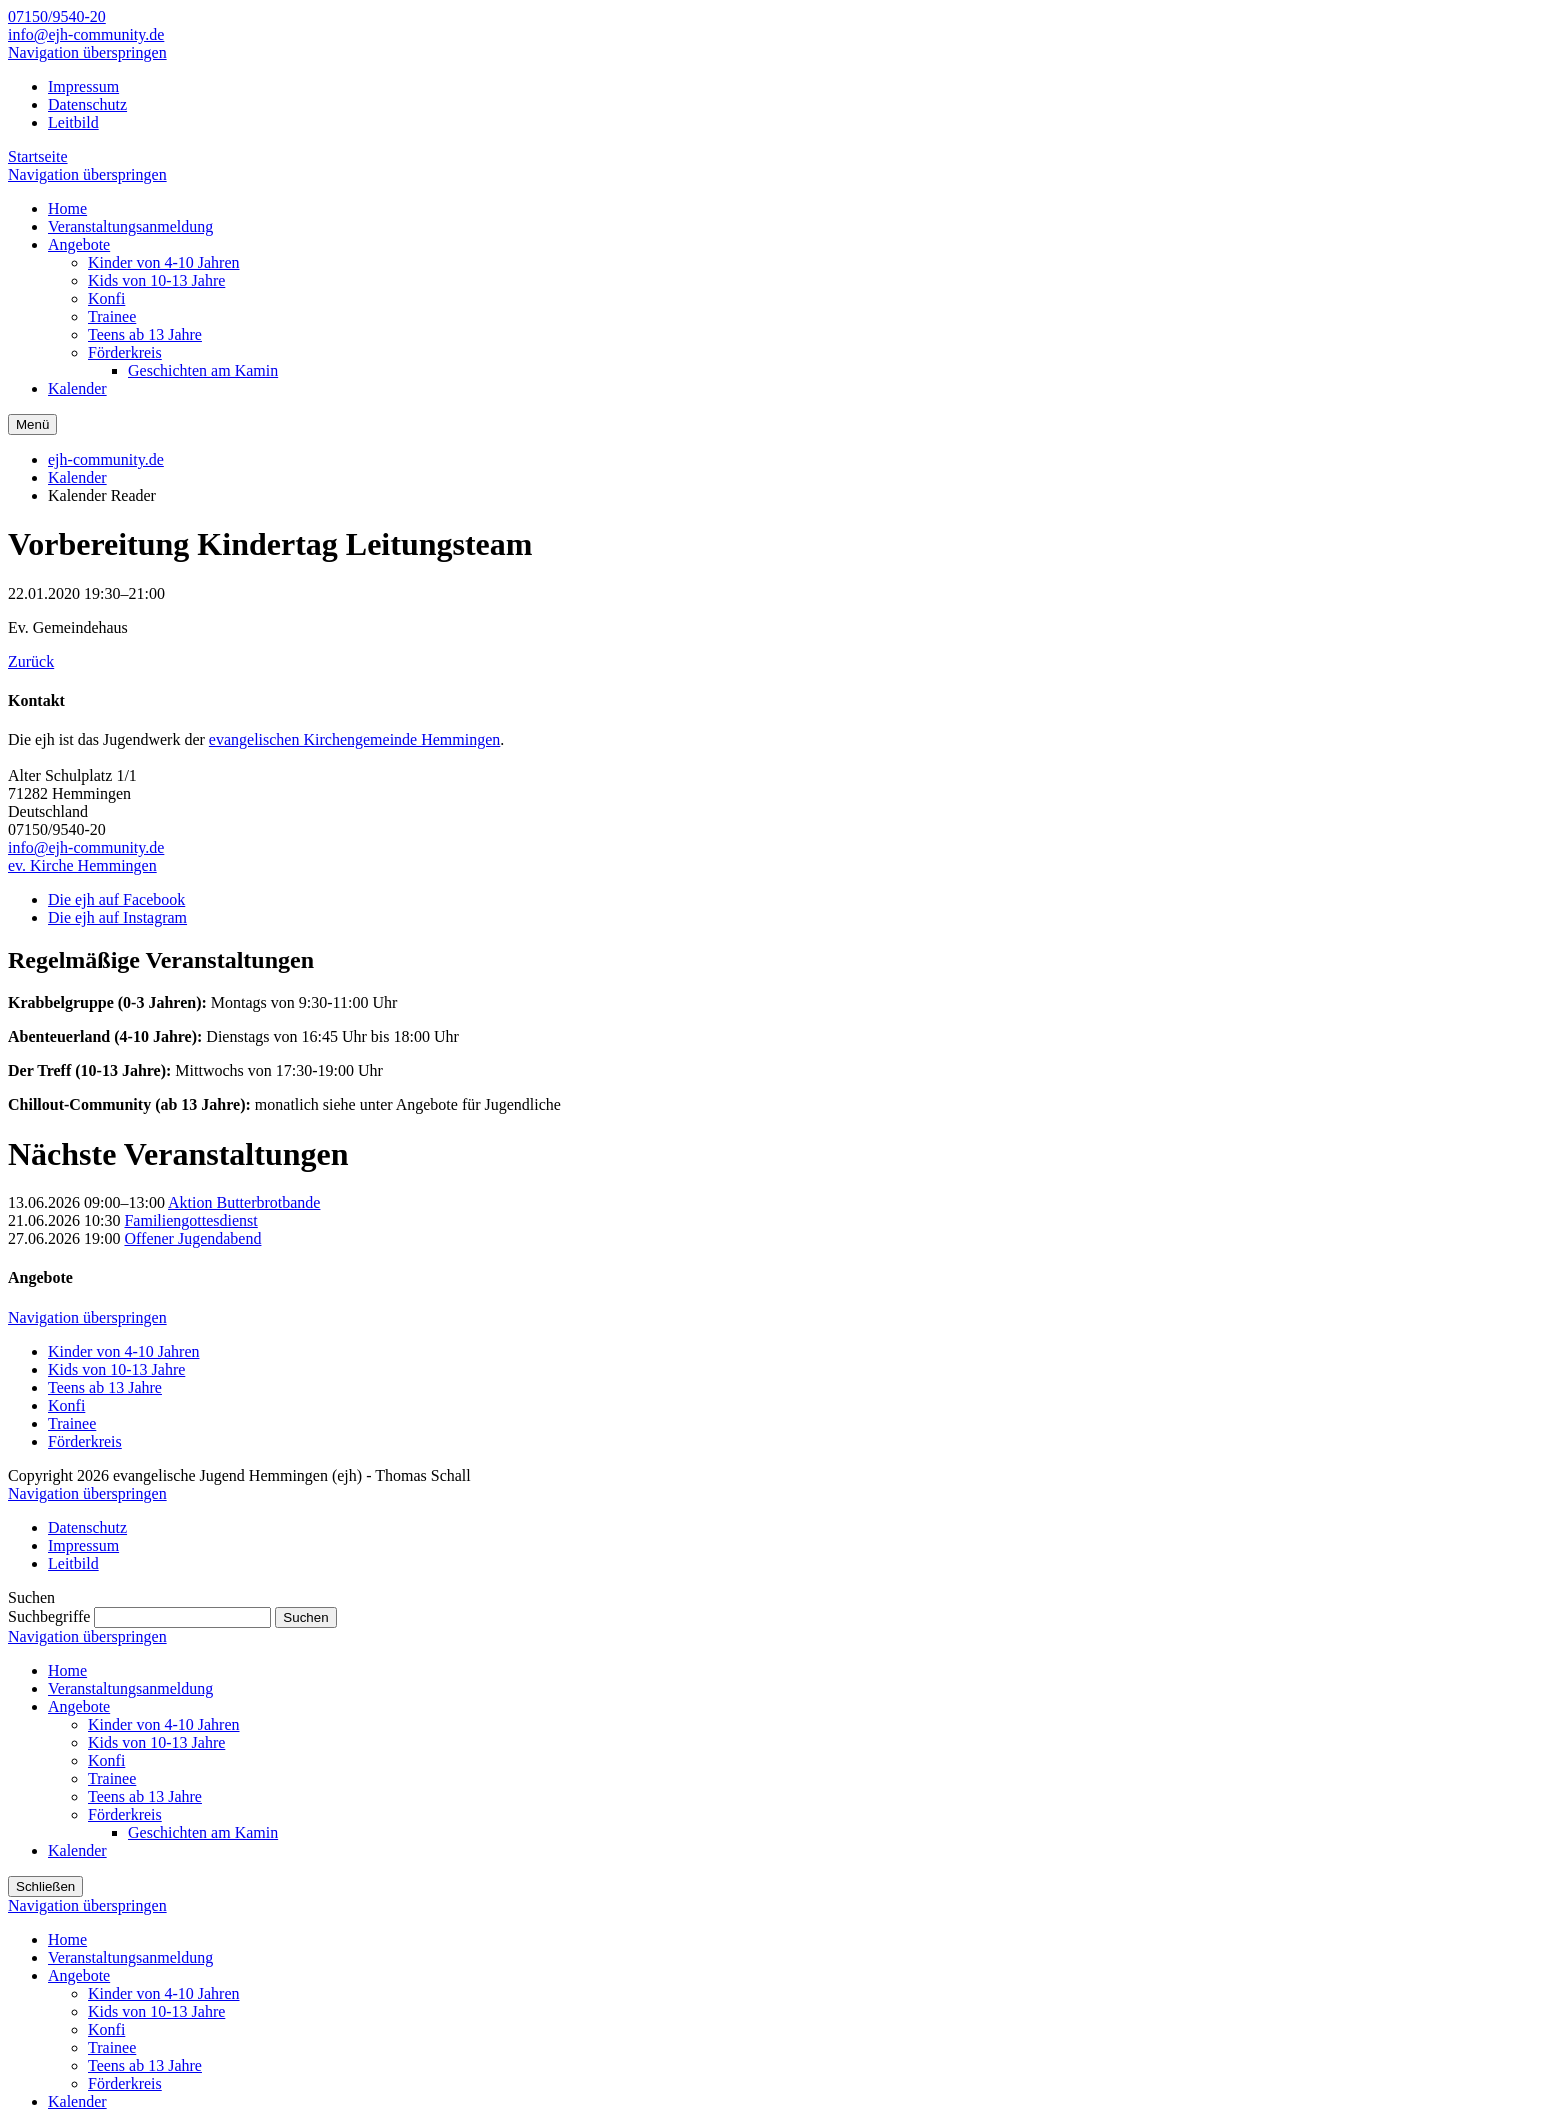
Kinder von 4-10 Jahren (124, 1351)
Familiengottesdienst (190, 1220)
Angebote (79, 1706)
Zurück (31, 661)
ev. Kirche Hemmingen (82, 865)
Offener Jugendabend (192, 1238)
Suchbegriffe (49, 1616)
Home (67, 1670)
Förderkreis (85, 1441)
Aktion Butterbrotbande (244, 1202)
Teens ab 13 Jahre (105, 1387)
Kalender (77, 477)
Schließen (45, 1886)
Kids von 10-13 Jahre (116, 1369)
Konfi (66, 1405)
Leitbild (73, 122)
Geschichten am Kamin (203, 1832)
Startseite (38, 156)
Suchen (305, 1617)
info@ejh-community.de (86, 34)
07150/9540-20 (57, 16)
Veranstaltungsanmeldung (130, 1688)
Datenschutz (87, 104)
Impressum (83, 86)
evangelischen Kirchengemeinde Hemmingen (354, 739)
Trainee (72, 1423)
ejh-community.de (106, 459)
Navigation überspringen (87, 52)
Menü (32, 424)
